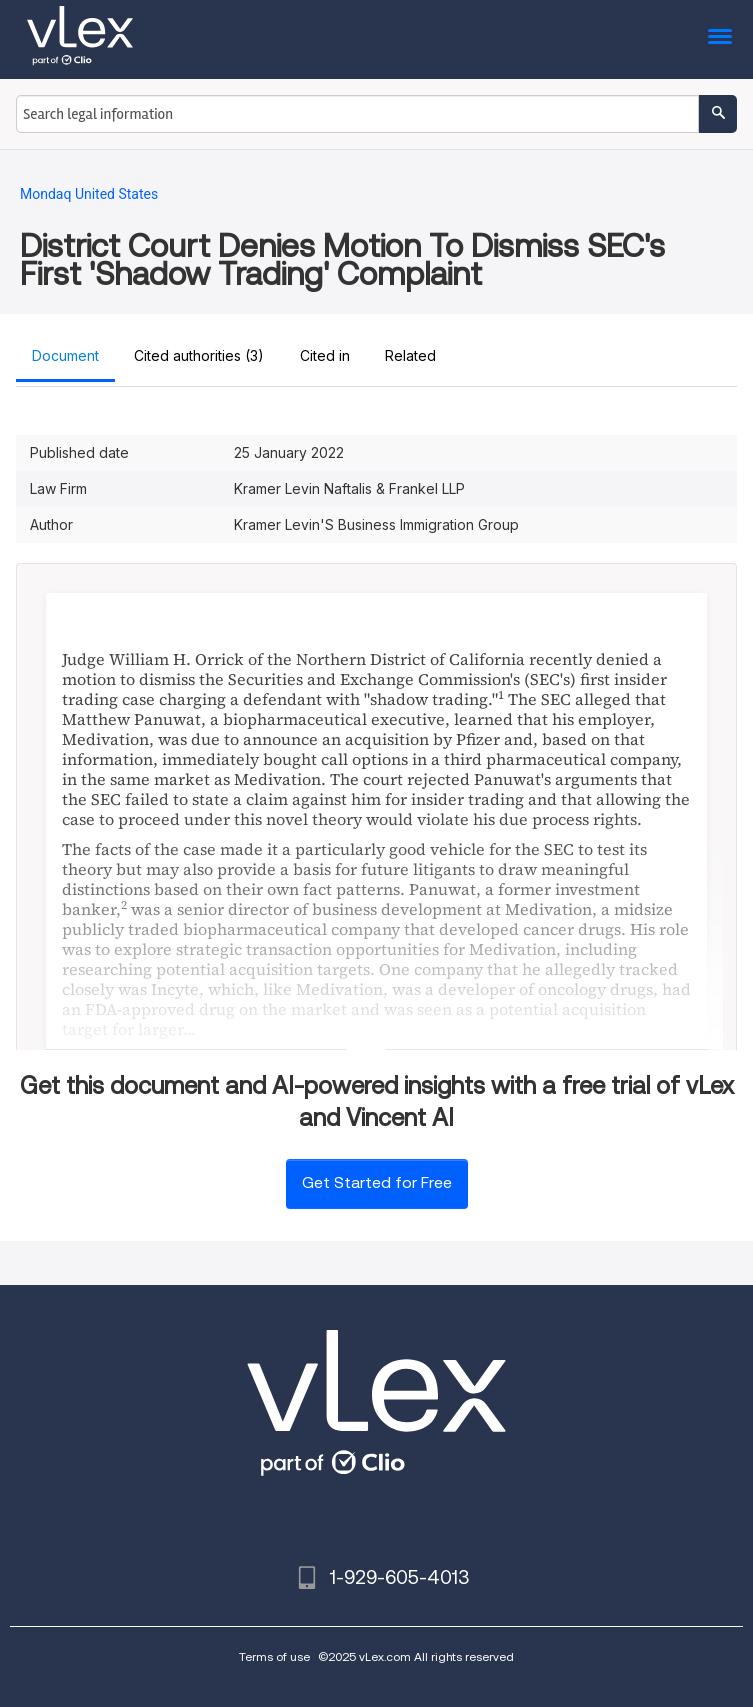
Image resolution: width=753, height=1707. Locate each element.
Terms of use (274, 1656)
